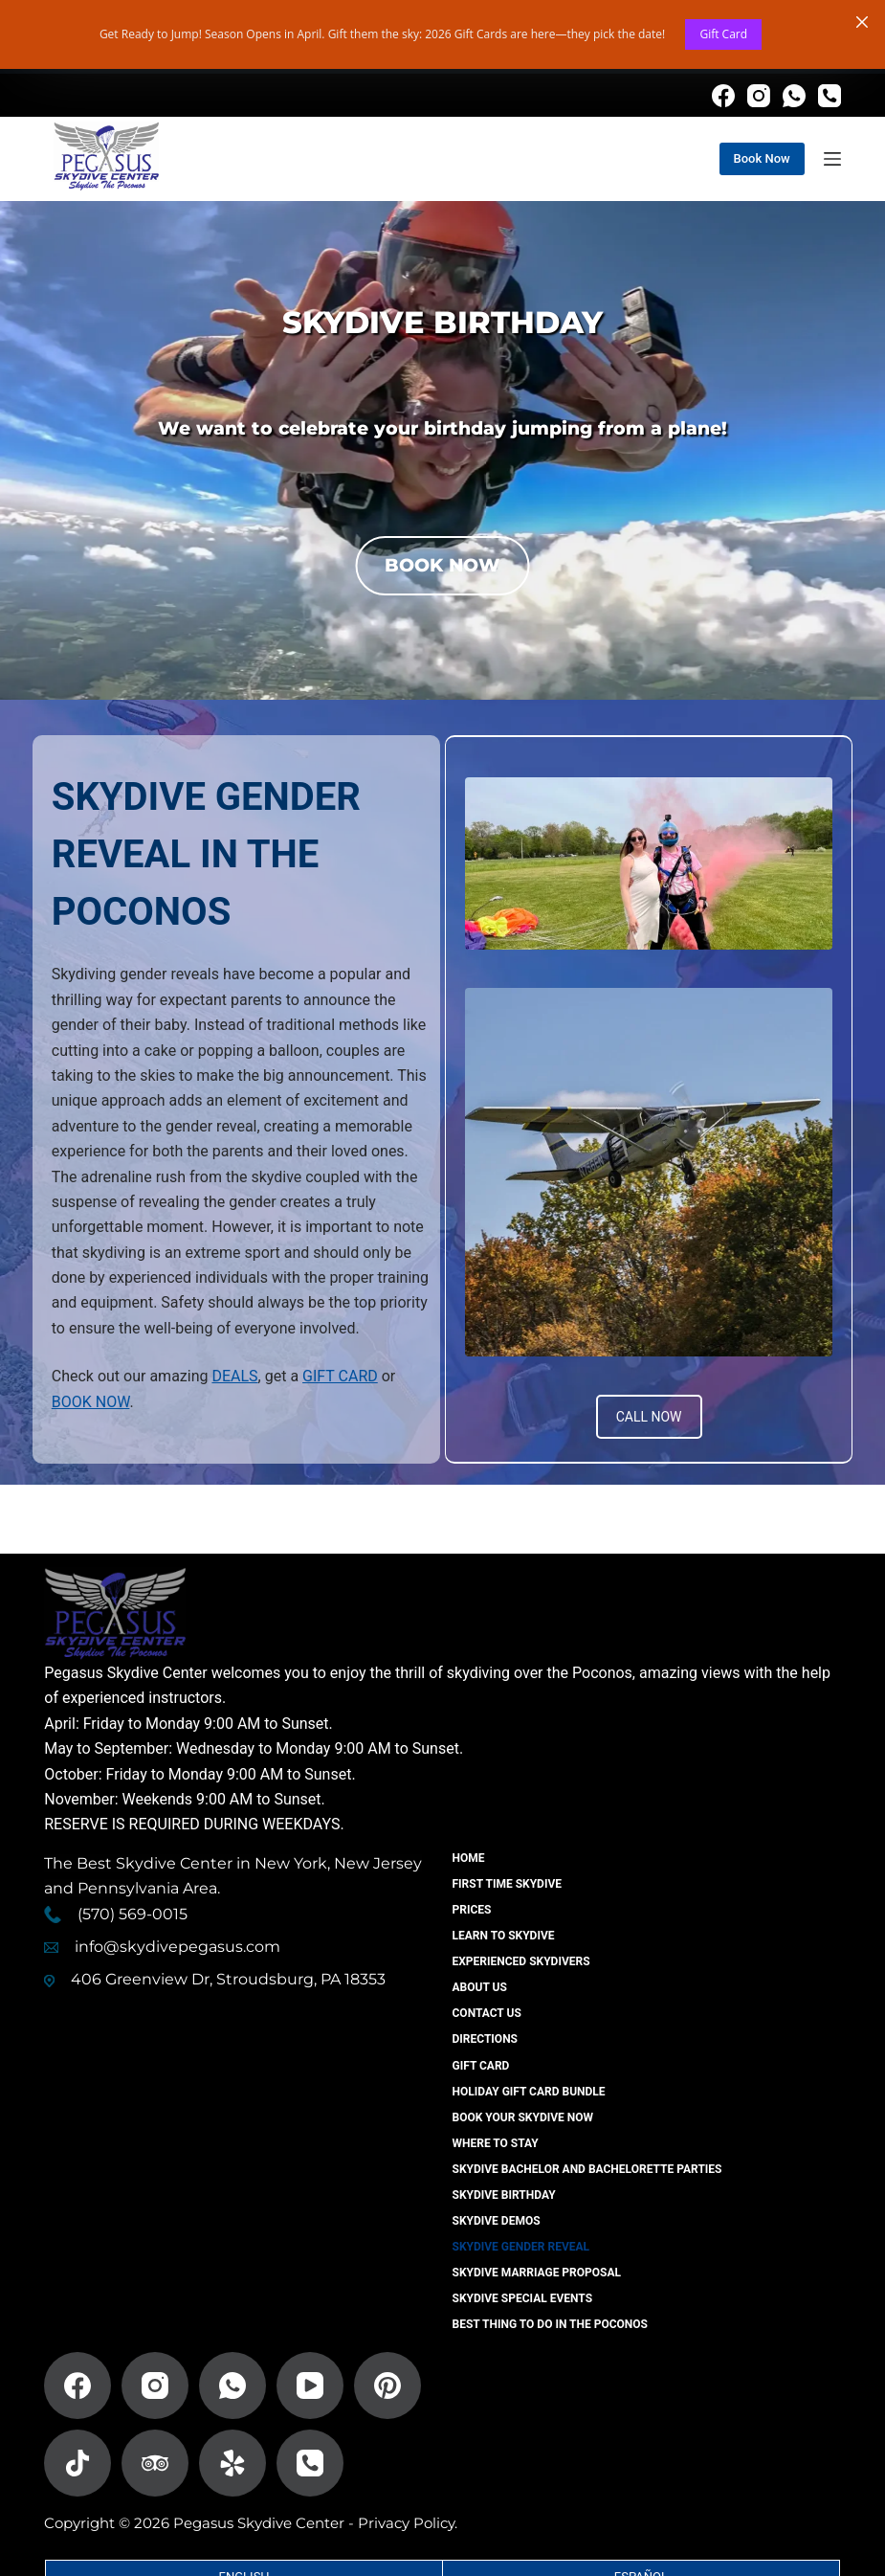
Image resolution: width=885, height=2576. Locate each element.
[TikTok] (77, 2463)
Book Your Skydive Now (523, 2117)
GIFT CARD (340, 1376)
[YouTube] (310, 2385)
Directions (486, 2039)
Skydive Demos (497, 2221)
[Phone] (829, 95)
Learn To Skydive (504, 1935)
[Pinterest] (387, 2385)
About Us (480, 1987)
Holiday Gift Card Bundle (529, 2091)
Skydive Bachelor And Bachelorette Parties (587, 2169)
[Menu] (832, 159)
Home (469, 1858)
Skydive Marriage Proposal (537, 2272)
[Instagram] (758, 95)
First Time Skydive (508, 1884)
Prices (472, 1909)
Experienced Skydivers (521, 1961)
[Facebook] (723, 95)
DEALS (234, 1376)
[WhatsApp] (794, 95)
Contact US (487, 2013)
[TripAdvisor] (155, 2463)
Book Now (762, 158)
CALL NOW (649, 1416)
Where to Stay (496, 2143)
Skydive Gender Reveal (521, 2246)
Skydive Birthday (504, 2195)
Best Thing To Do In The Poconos (550, 2324)
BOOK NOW (91, 1402)
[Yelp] (232, 2463)
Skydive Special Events (523, 2298)
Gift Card (723, 34)
